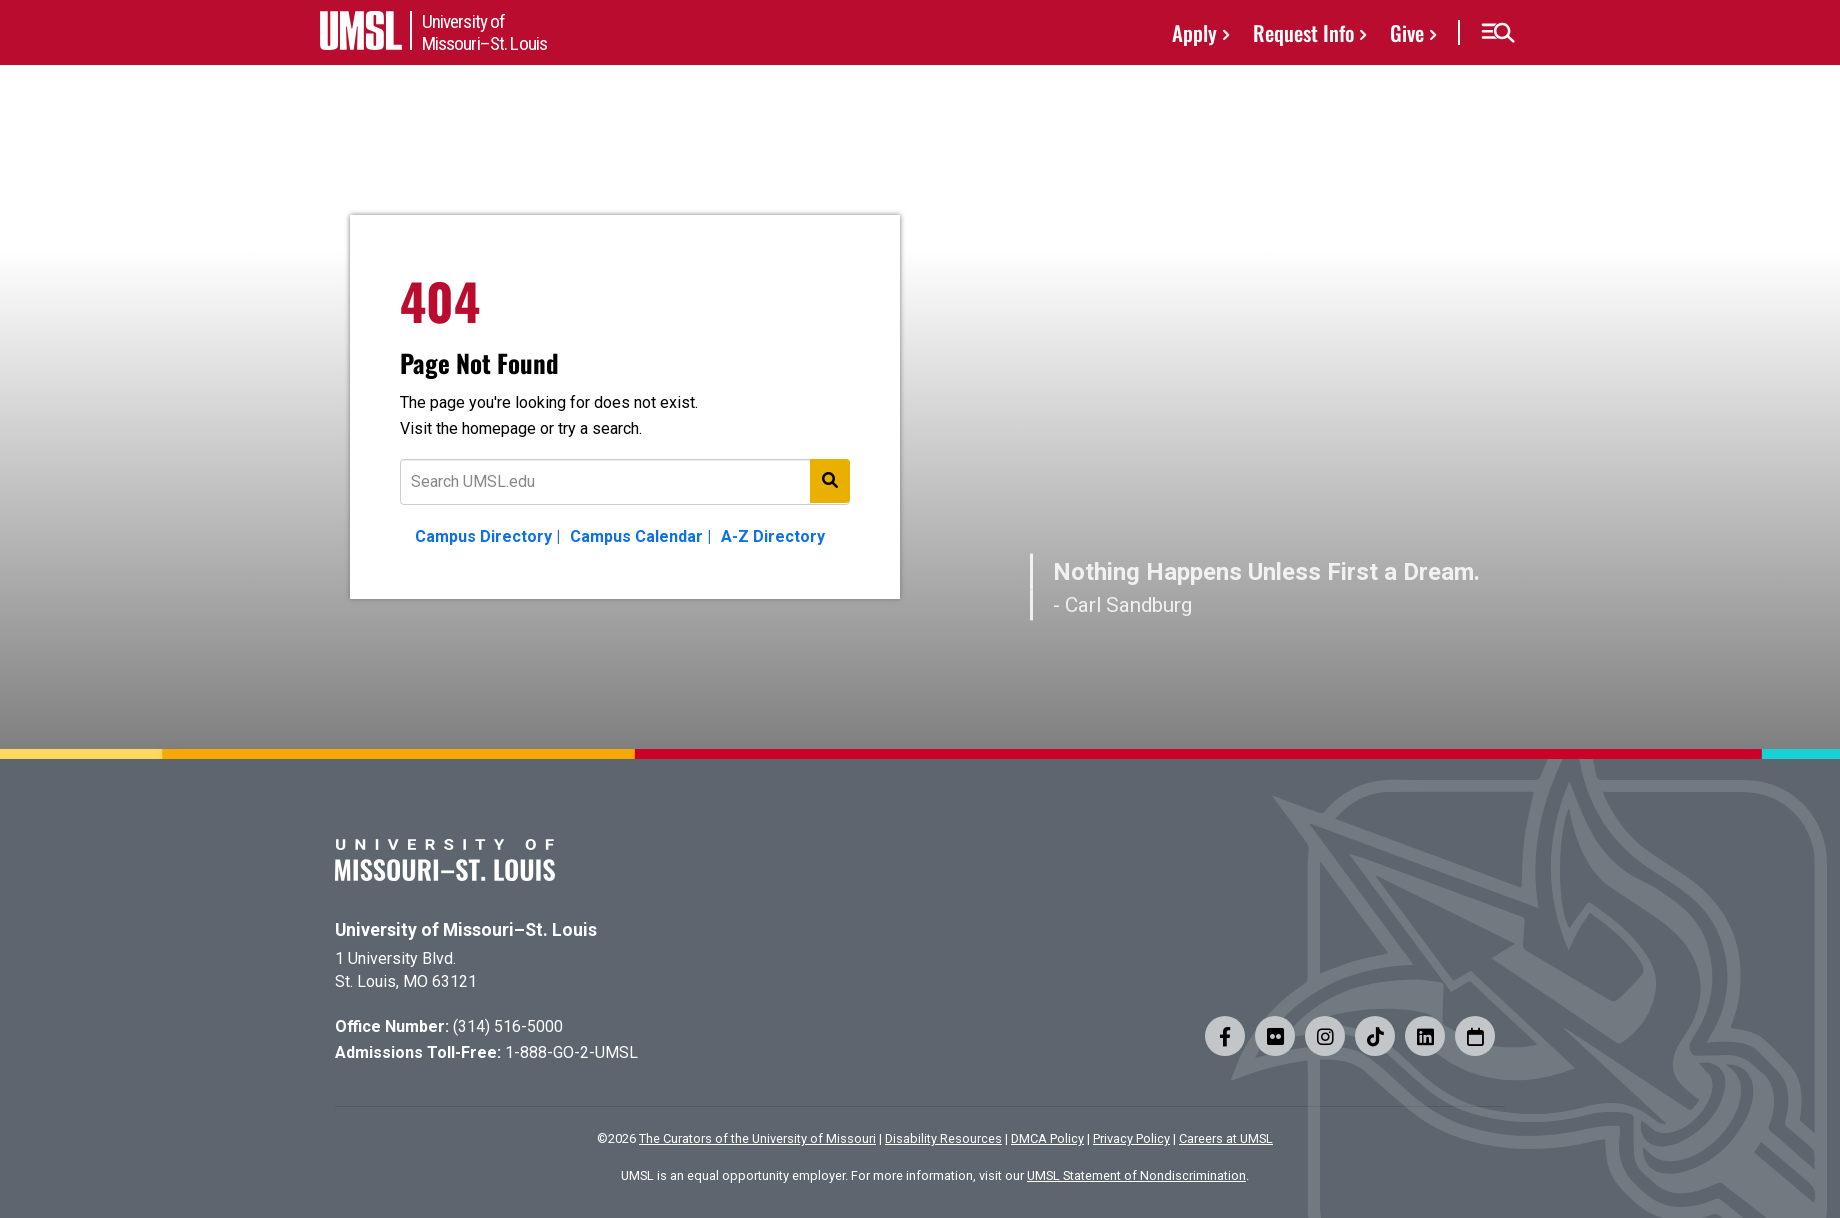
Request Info (1303, 32)
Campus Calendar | (640, 536)
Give (1407, 32)
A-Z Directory (773, 536)
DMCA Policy (1047, 1138)
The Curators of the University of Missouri (757, 1138)
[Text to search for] (625, 482)
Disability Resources (943, 1138)
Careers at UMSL (1226, 1138)
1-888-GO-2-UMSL (571, 1052)
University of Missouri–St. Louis (466, 930)
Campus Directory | (487, 536)
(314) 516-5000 (508, 1026)
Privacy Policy (1131, 1138)
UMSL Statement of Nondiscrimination (1136, 1175)
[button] (1497, 33)
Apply (1194, 32)
